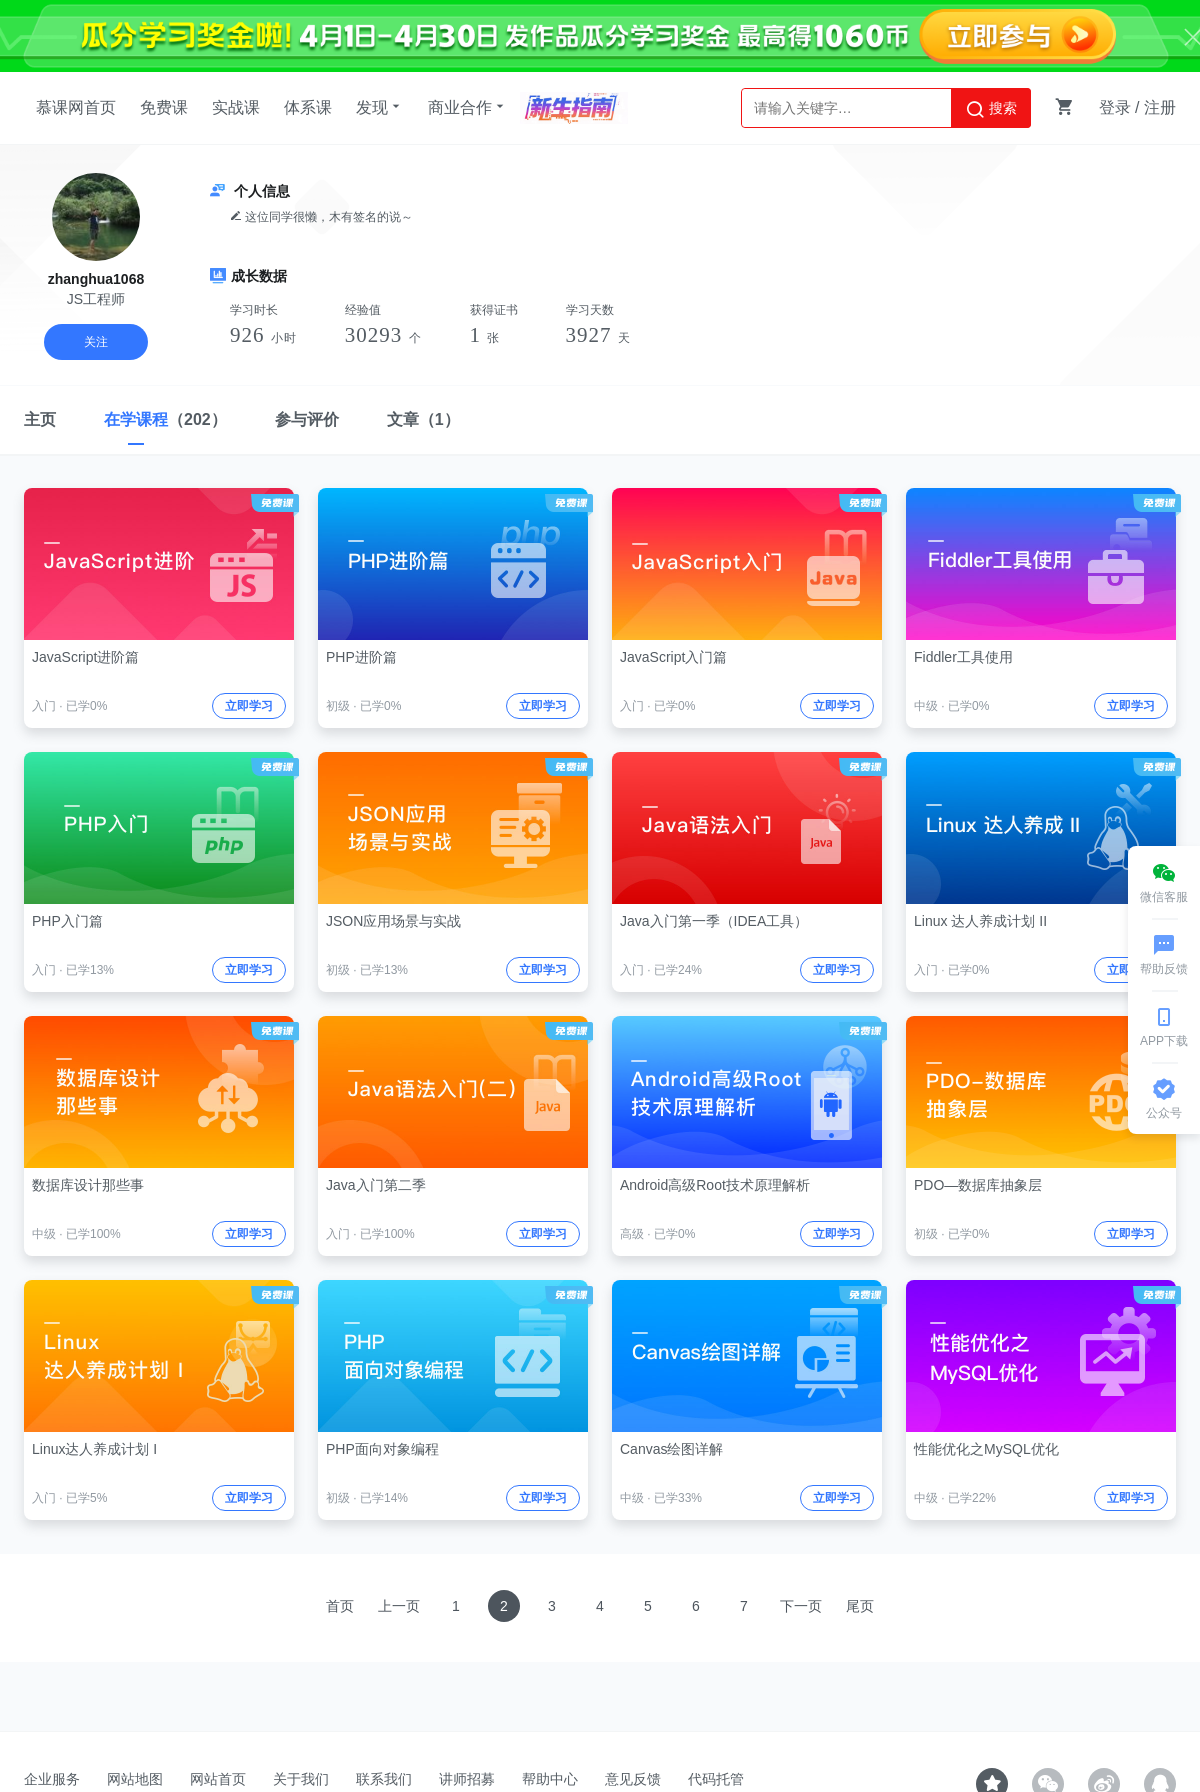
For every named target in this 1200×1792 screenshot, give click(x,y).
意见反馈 (633, 1779)
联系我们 (384, 1779)
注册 (1160, 107)
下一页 (801, 1606)
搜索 (991, 109)
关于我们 (301, 1779)
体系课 (308, 107)
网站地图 (135, 1779)
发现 (380, 107)
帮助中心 (550, 1779)
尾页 (860, 1606)
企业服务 (52, 1779)
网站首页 (218, 1779)
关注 (96, 342)
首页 (340, 1606)
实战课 (236, 107)
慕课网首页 (76, 107)
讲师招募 (467, 1779)
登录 (1115, 107)
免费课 (164, 107)
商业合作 (468, 107)
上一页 (399, 1606)
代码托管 (716, 1779)
